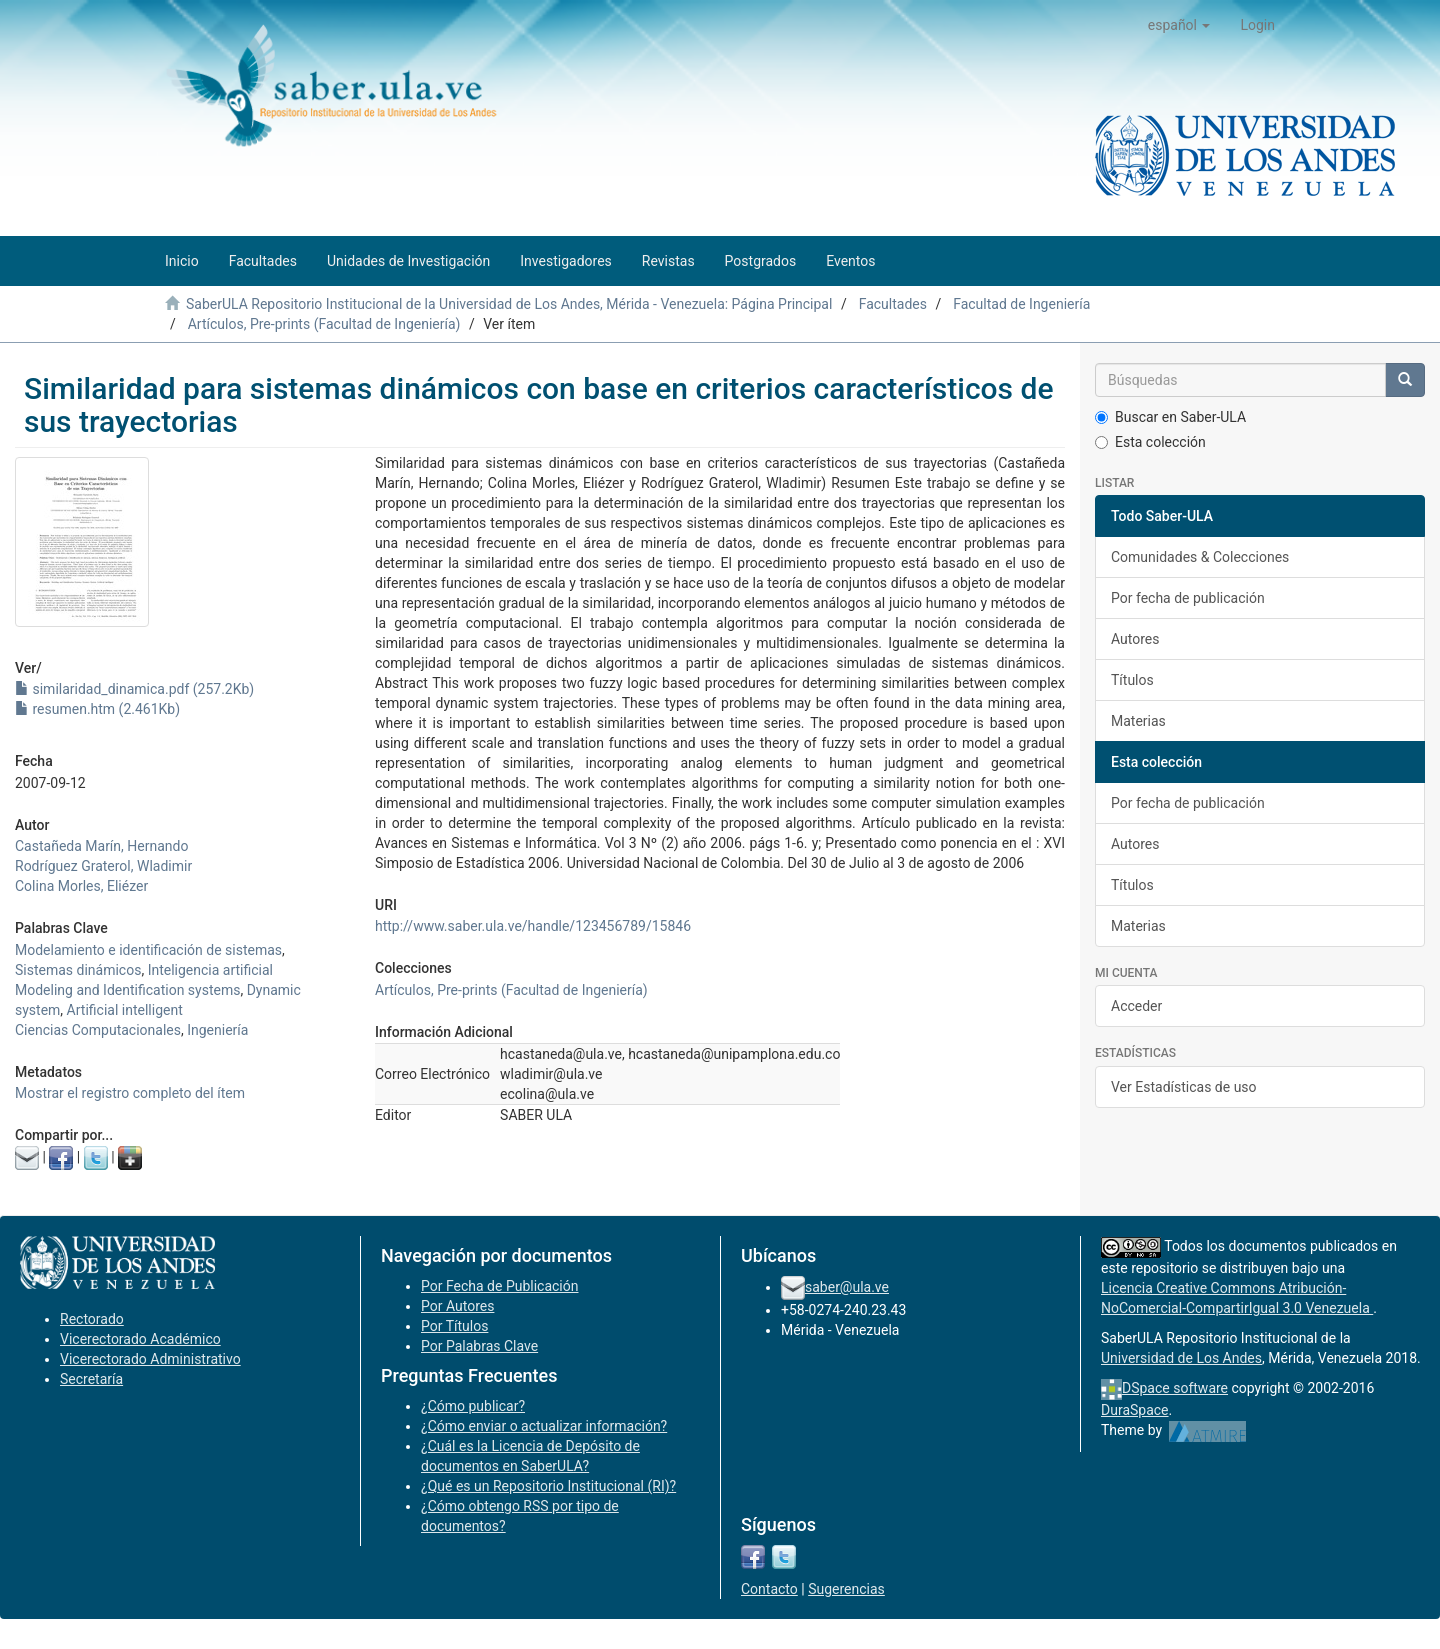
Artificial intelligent (125, 1010)
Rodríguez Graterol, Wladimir (103, 866)
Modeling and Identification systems (127, 990)
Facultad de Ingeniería (1021, 304)
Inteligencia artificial (210, 970)
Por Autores (457, 1306)
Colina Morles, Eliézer (81, 886)
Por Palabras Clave (479, 1346)
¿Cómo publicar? (473, 1406)
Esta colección (1150, 442)
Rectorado (92, 1319)
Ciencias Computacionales (98, 1030)
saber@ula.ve (847, 1287)
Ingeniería (217, 1030)
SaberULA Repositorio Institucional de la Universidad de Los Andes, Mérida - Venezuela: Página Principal (509, 304)
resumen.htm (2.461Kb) (97, 709)
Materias (1138, 721)
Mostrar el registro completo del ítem (130, 1093)
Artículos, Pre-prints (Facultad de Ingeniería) (324, 324)
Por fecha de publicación (1188, 598)
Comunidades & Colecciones (1200, 557)
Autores (1135, 639)
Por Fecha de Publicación (500, 1286)
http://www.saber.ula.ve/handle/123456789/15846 (533, 926)
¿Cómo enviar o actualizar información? (544, 1426)
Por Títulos (454, 1326)
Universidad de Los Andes (1181, 1358)
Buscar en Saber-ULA (1170, 417)
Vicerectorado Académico (140, 1339)
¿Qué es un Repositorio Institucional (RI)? (548, 1486)
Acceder (1136, 1006)
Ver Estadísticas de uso (1184, 1087)
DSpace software (1175, 1388)
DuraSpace (1135, 1410)
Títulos (1132, 680)
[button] (1179, 25)
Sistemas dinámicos (78, 970)
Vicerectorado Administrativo (150, 1359)
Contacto (769, 1589)
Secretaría (91, 1379)
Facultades (893, 304)
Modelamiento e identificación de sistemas (148, 950)
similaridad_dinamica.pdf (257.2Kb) (134, 689)
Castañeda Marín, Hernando (101, 846)
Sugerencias (846, 1589)
